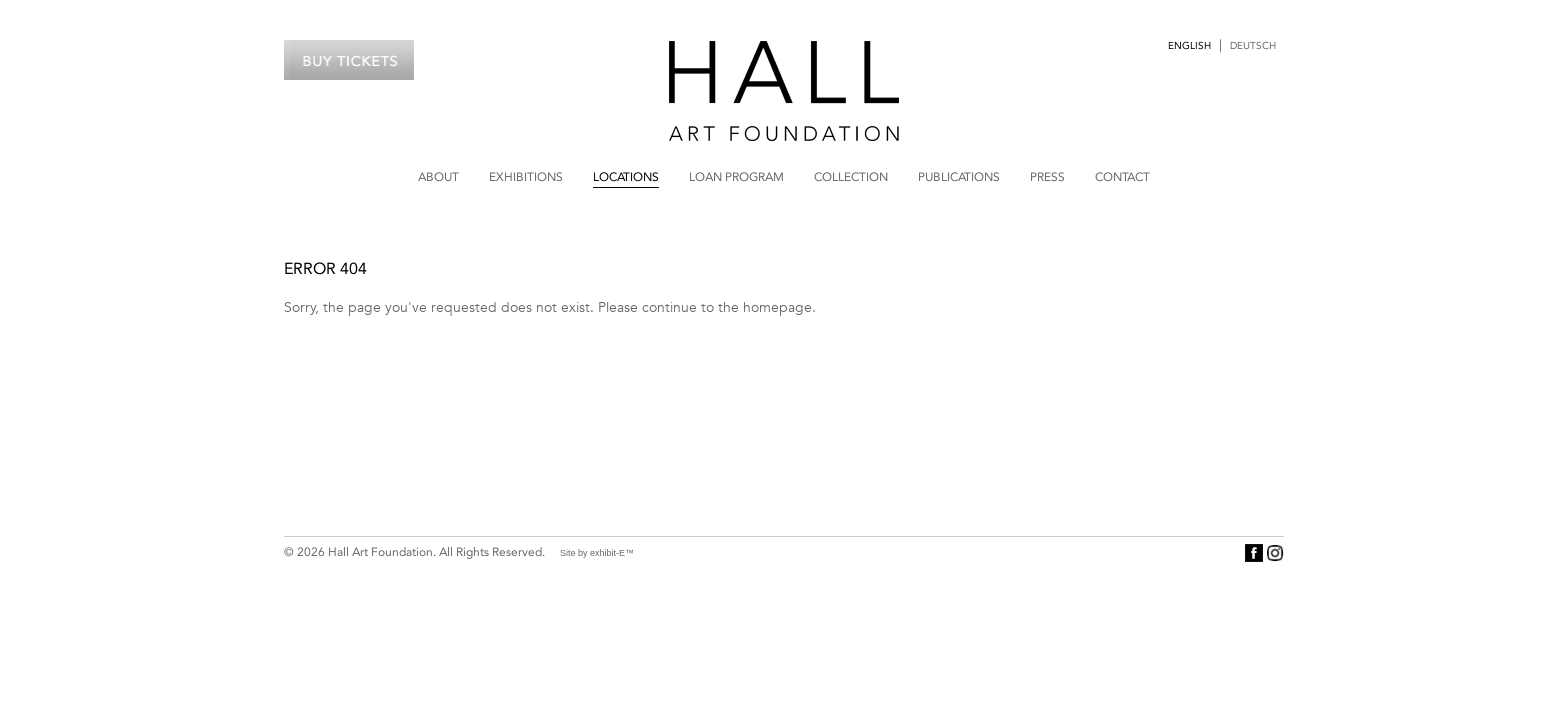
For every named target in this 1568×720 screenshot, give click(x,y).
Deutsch (1253, 46)
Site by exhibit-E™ (597, 553)
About (438, 177)
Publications (959, 177)
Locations (626, 177)
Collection (851, 177)
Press (1047, 177)
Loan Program (736, 177)
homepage (777, 307)
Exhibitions (526, 177)
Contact (1122, 177)
